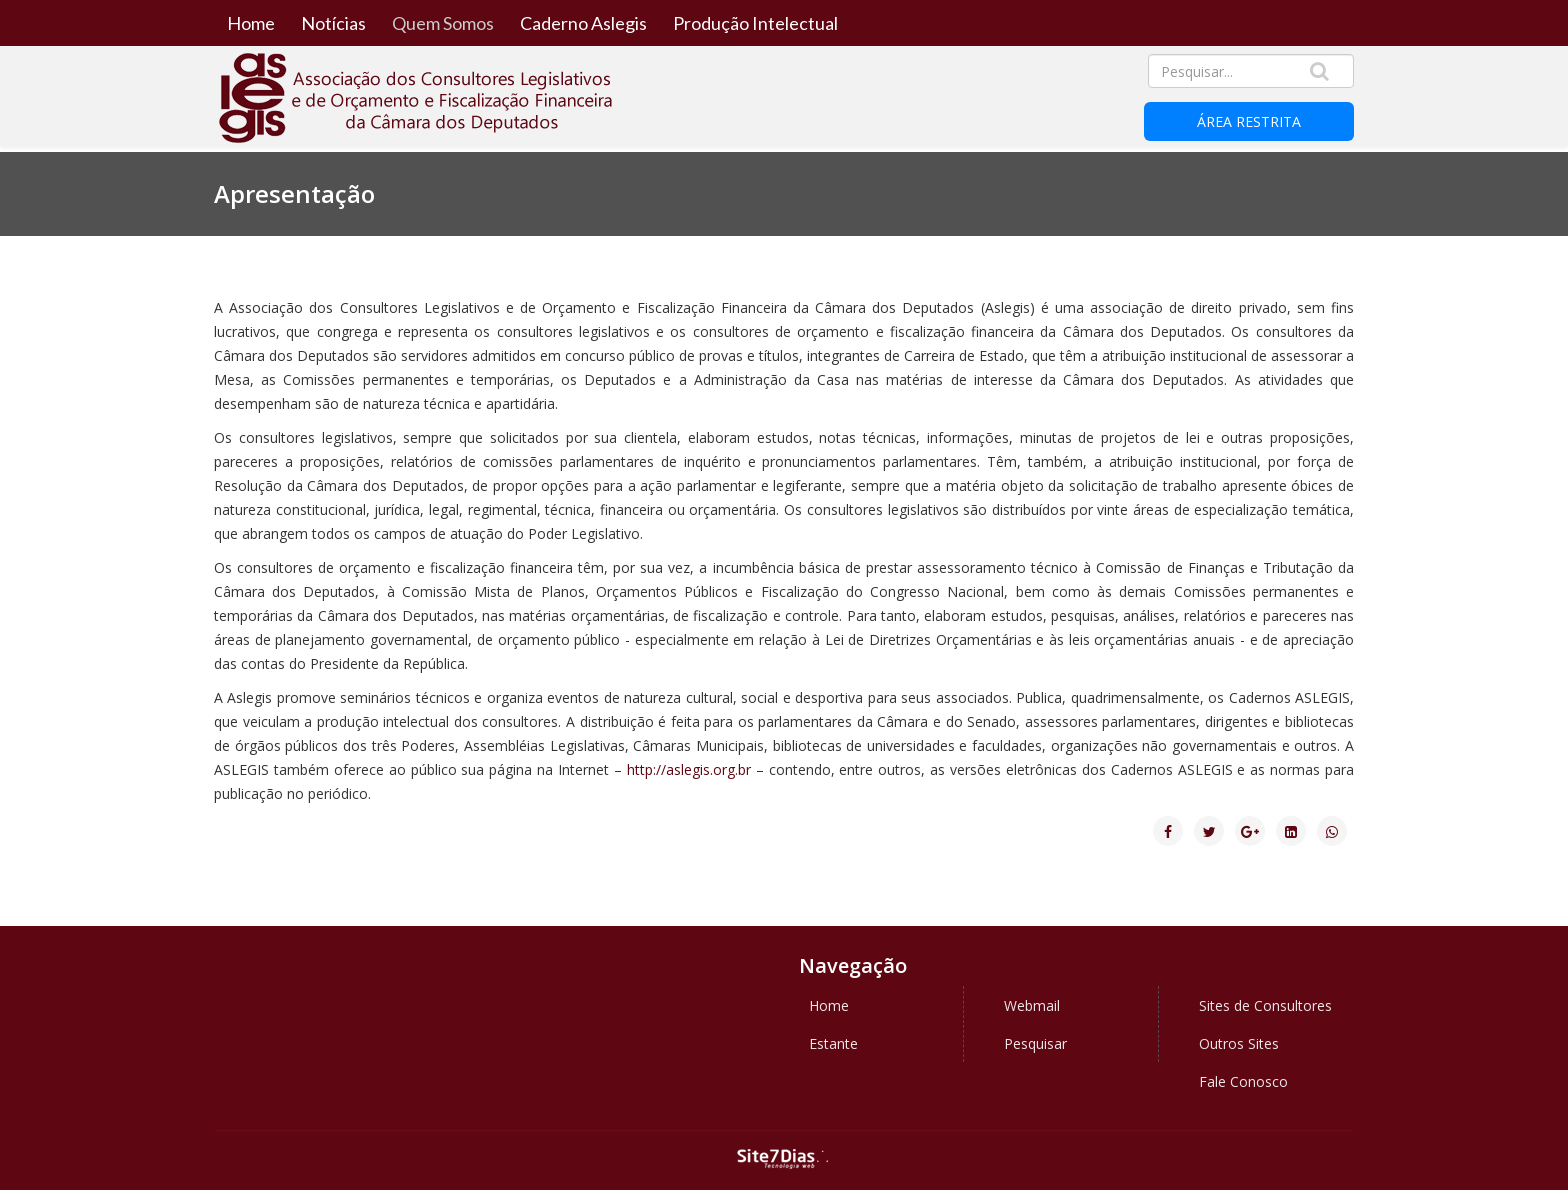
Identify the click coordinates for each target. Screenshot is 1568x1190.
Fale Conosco (1243, 1081)
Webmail (1032, 1005)
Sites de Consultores (1265, 1005)
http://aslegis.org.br (689, 769)
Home (251, 23)
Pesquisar (1035, 1043)
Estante (833, 1043)
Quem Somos (443, 23)
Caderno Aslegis (583, 23)
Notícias (333, 23)
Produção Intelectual (755, 23)
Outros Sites (1239, 1043)
